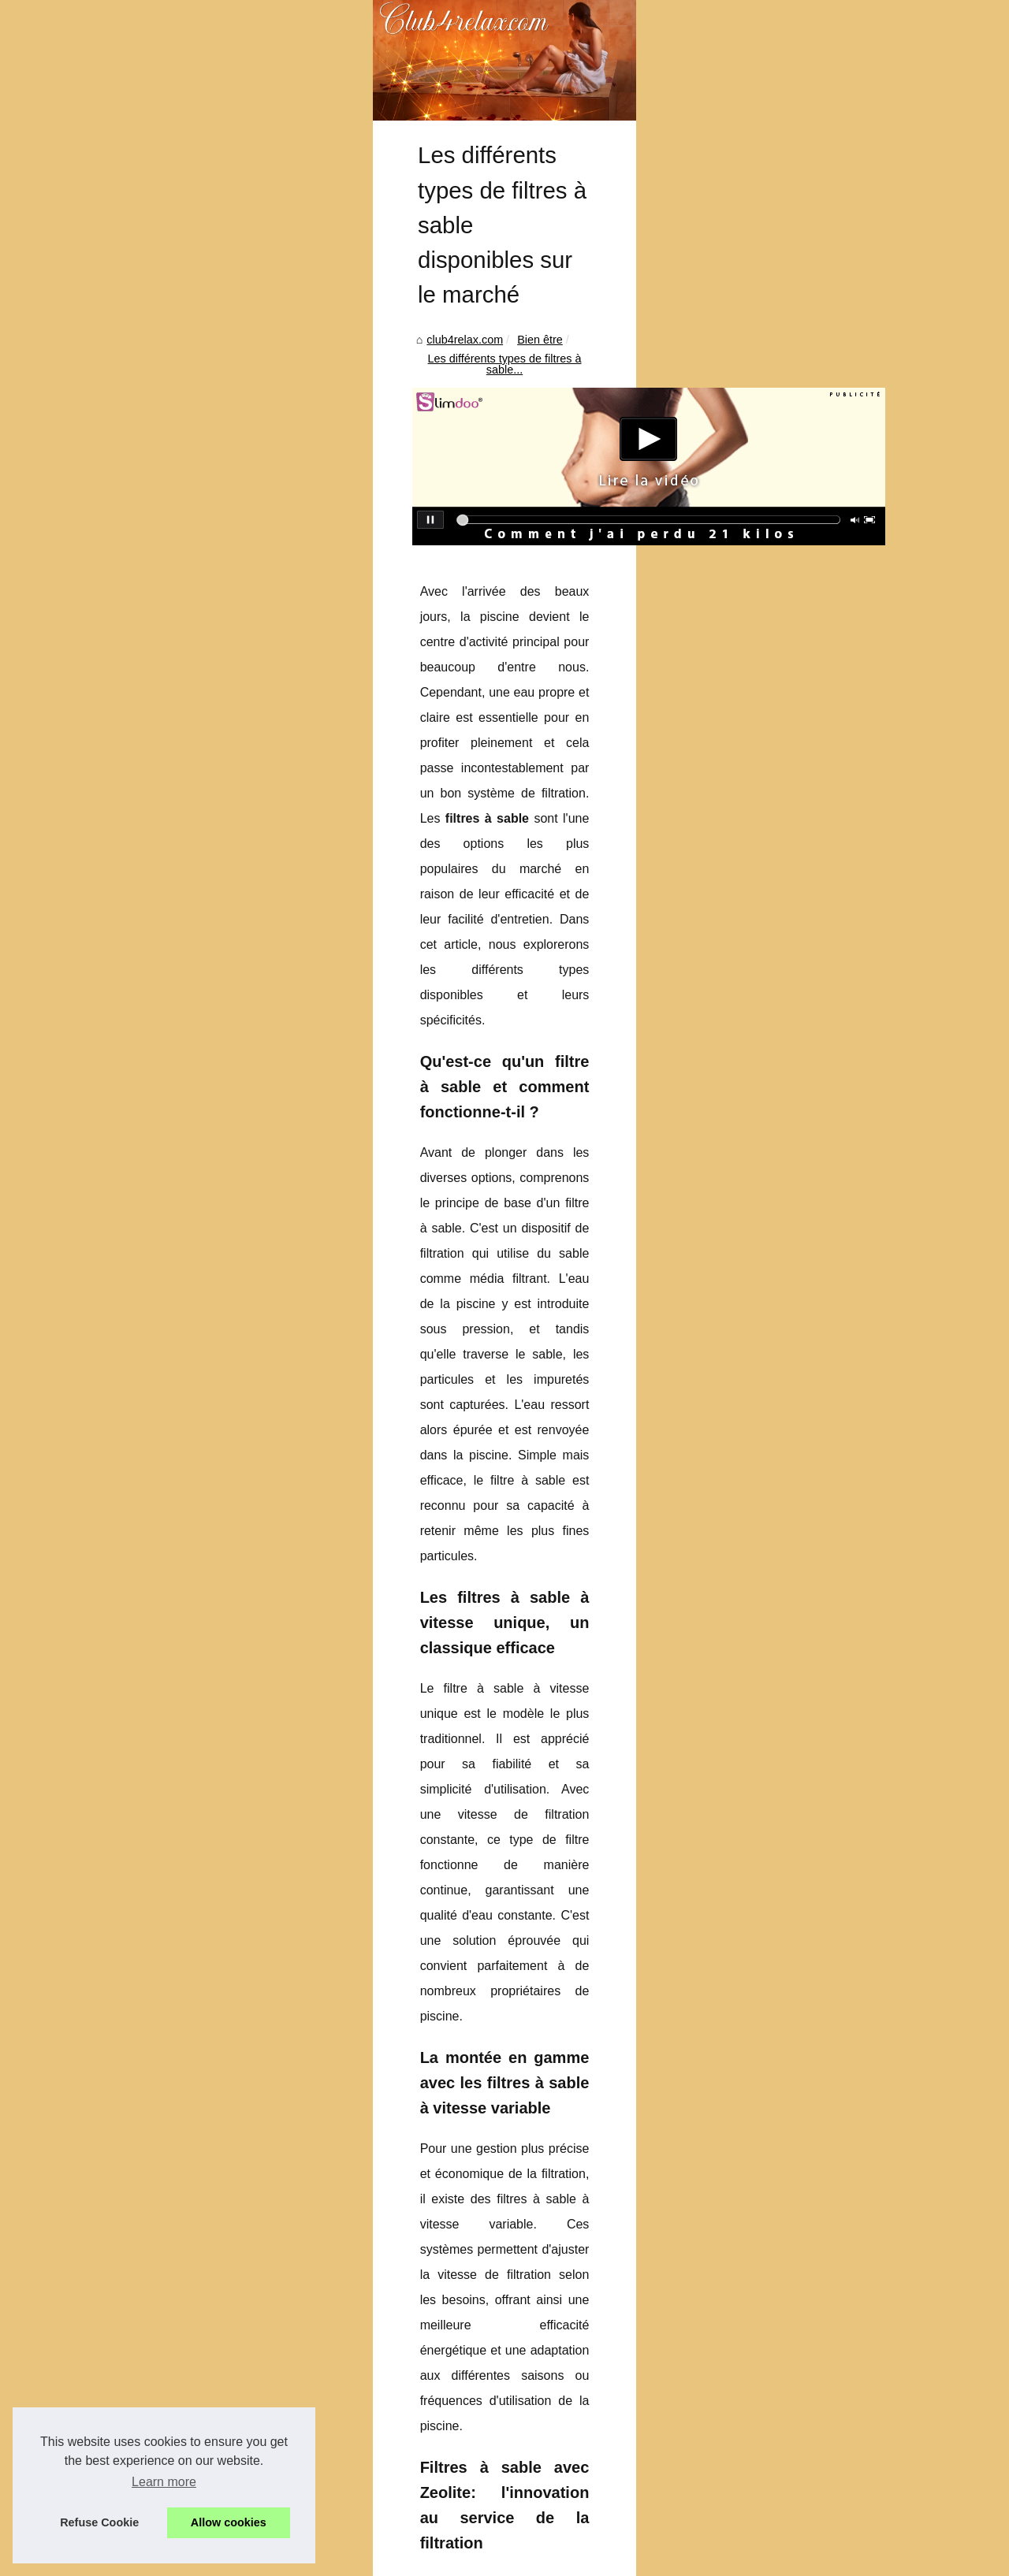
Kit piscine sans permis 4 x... (832, 1140)
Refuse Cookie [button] (99, 2522)
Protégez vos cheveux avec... (835, 1279)
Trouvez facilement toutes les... (839, 1495)
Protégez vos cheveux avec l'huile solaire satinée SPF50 (173, 2332)
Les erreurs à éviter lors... (825, 1424)
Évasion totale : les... (813, 1067)
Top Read (785, 488)
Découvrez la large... (813, 1460)
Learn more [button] (164, 2482)
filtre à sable (160, 1662)
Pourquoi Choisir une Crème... (837, 1175)
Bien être (159, 595)
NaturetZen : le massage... (828, 1352)
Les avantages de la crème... (834, 1209)
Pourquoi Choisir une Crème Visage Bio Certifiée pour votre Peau (302, 2455)
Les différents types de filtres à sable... (292, 595)
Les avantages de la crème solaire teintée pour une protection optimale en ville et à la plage (599, 2332)
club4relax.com (85, 595)
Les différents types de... (822, 1245)
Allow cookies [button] (228, 2522)
